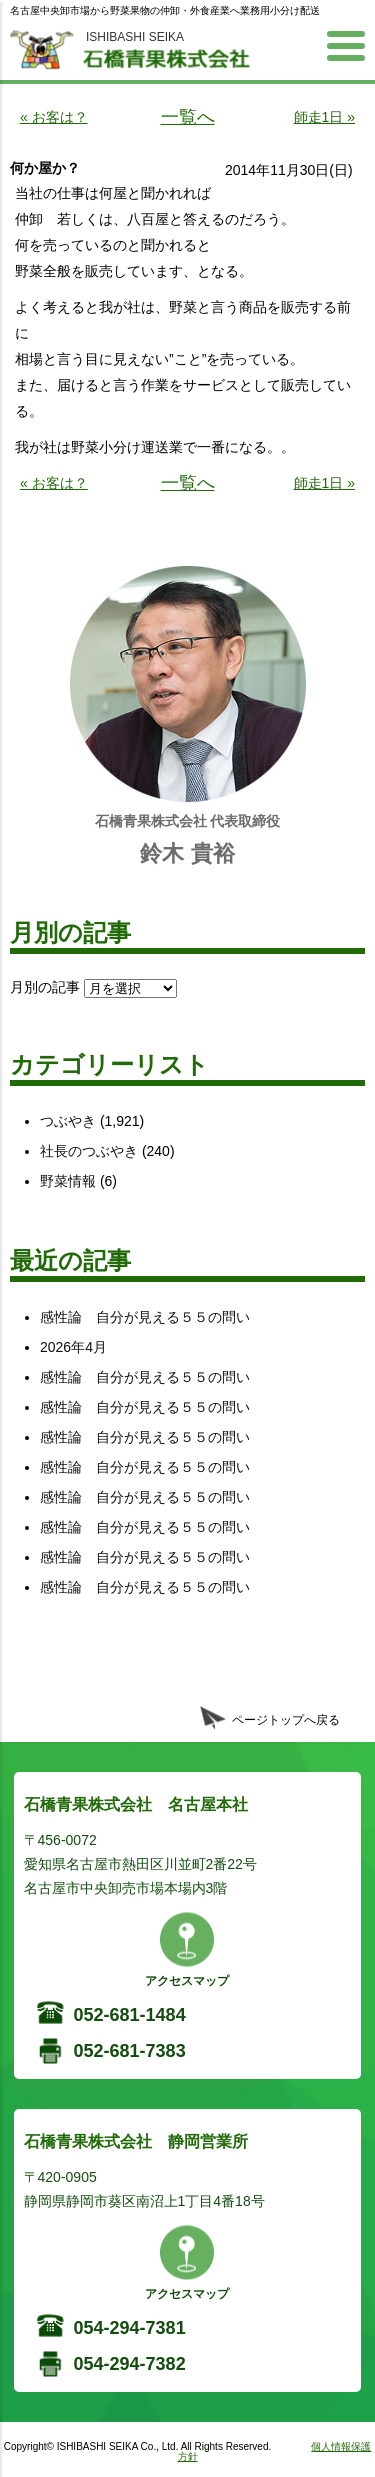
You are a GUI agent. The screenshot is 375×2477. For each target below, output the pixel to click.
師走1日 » (324, 117)
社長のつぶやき (89, 1151)
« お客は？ (54, 117)
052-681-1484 (130, 2015)
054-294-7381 (130, 2328)
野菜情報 (68, 1181)
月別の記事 (45, 987)
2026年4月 (73, 1347)
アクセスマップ (187, 1981)
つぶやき (68, 1121)
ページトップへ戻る (286, 1720)
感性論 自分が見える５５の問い (145, 1317)
